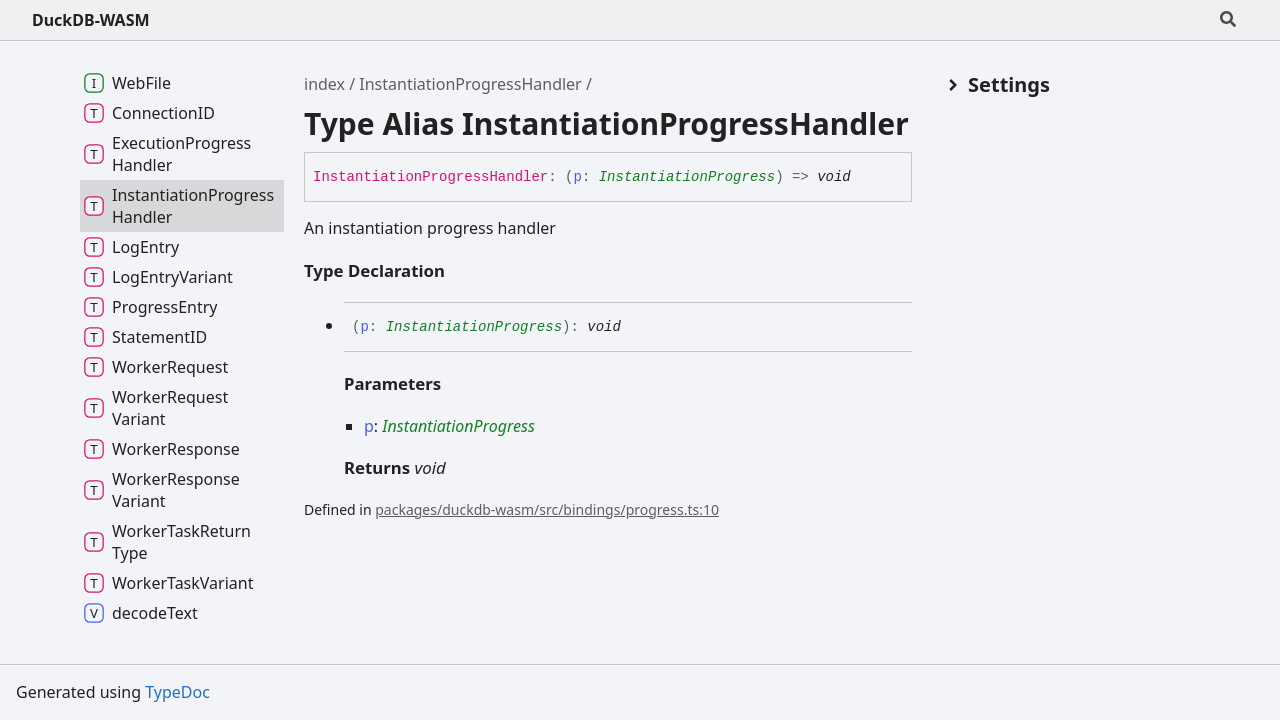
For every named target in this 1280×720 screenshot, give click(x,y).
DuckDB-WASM (91, 20)
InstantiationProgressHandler (470, 84)
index (324, 84)
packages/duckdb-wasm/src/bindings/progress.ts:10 (547, 509)
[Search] (1228, 20)
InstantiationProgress (687, 177)
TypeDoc (177, 692)
